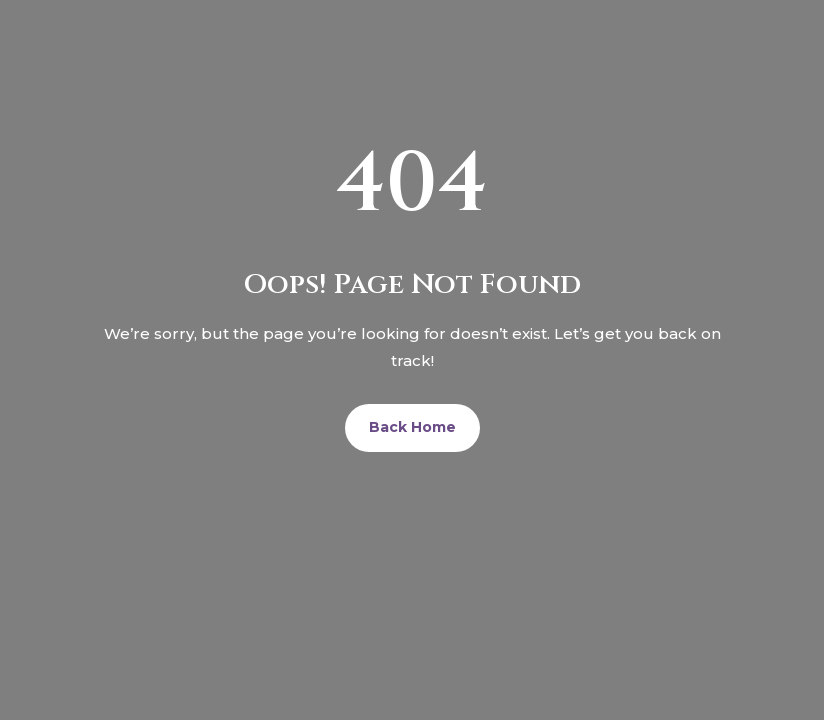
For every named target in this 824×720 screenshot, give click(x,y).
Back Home (412, 427)
